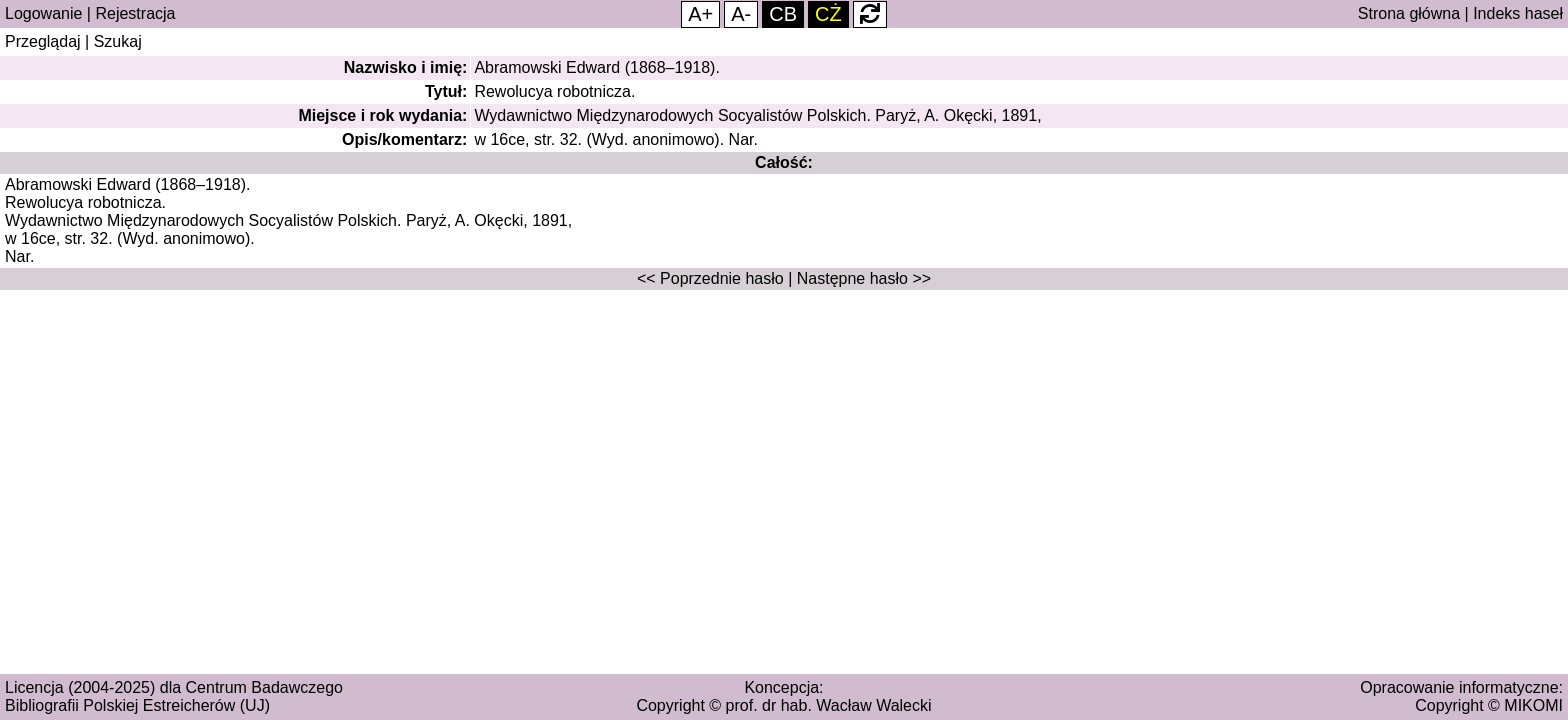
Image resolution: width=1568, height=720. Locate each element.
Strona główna (1409, 13)
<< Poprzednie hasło (710, 278)
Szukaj (118, 41)
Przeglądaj (43, 41)
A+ (700, 14)
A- (741, 14)
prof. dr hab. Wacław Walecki (829, 705)
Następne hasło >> (864, 278)
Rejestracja (135, 13)
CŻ (828, 14)
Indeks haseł (1518, 13)
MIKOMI (1533, 705)
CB (783, 14)
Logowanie (43, 13)
